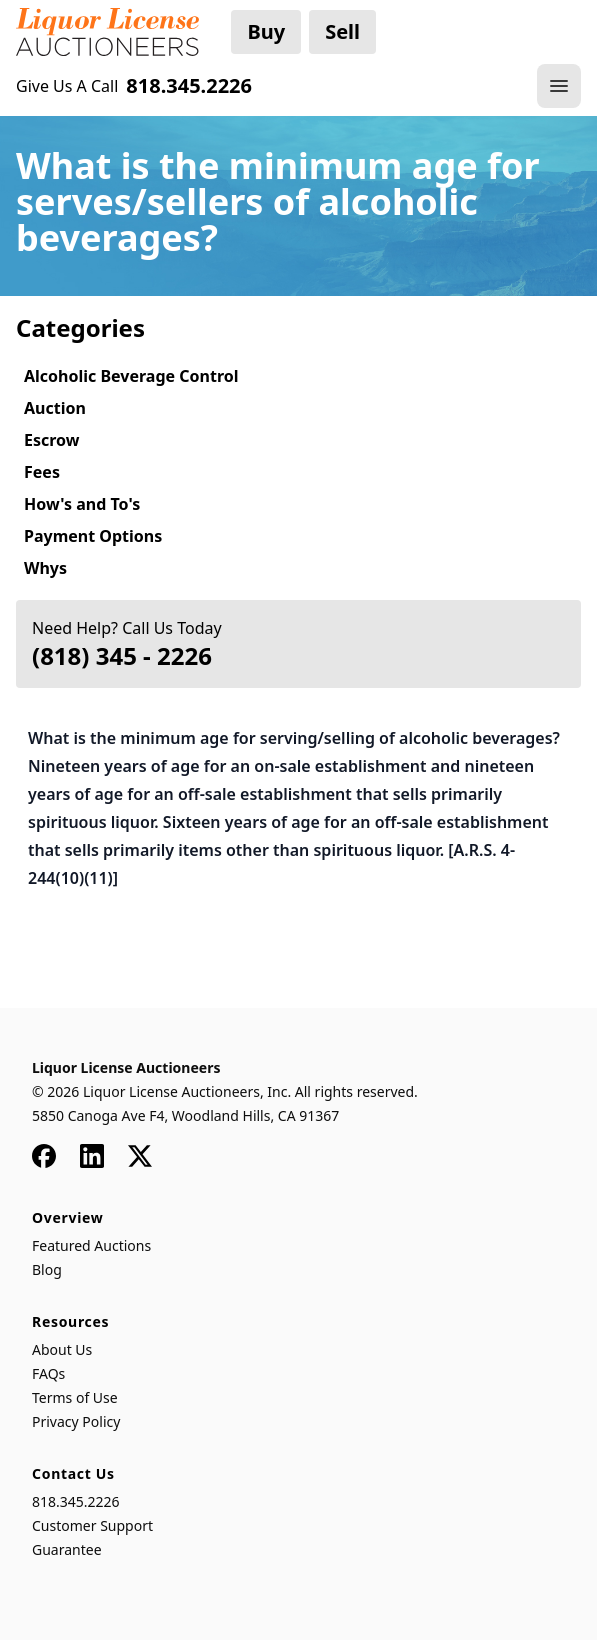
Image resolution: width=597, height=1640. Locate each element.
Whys (45, 568)
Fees (42, 472)
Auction (55, 408)
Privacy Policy (76, 1421)
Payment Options (93, 536)
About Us (62, 1349)
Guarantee (67, 1549)
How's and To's (82, 504)
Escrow (51, 440)
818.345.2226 (76, 1501)
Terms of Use (75, 1397)
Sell (342, 31)
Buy (266, 31)
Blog (47, 1269)
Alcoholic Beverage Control (131, 376)
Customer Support (92, 1525)
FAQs (48, 1373)
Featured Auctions (91, 1245)
